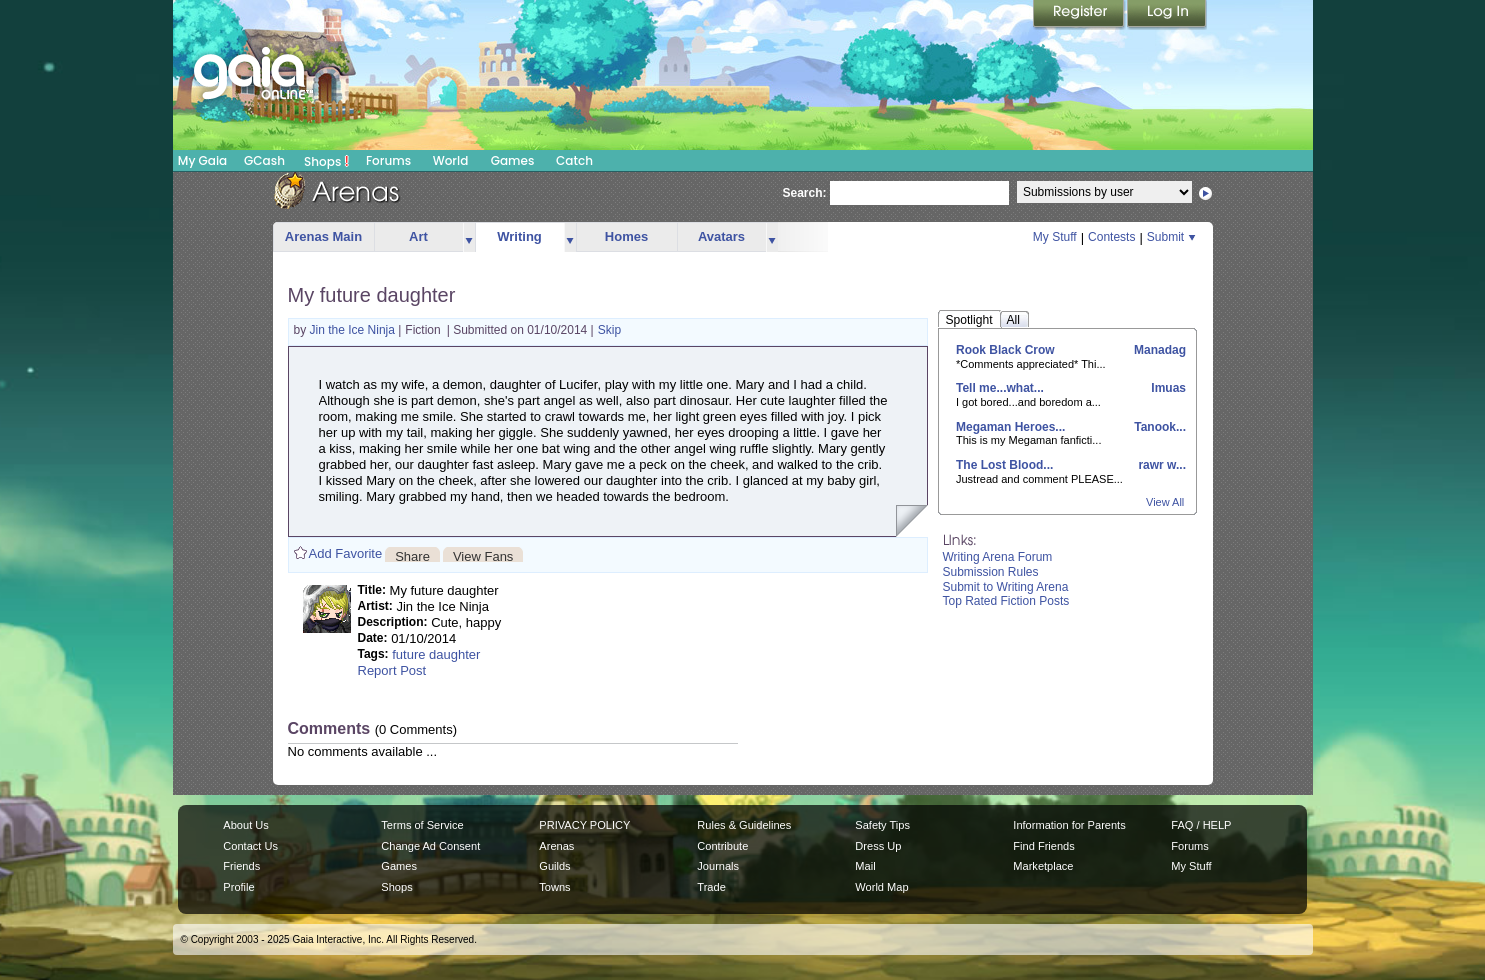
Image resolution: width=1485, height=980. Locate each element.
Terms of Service (422, 825)
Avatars (721, 236)
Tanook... (1158, 427)
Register (1080, 15)
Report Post (392, 670)
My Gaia (202, 160)
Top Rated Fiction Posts (1006, 601)
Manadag (1158, 350)
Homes (626, 236)
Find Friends (1043, 846)
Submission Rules (991, 572)
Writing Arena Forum (998, 557)
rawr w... (1160, 465)
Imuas (1167, 388)
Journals (718, 866)
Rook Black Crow (1005, 350)
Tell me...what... (1000, 388)
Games (513, 160)
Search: (805, 193)
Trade (711, 887)
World (451, 160)
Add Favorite (346, 553)
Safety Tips (882, 825)
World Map (881, 887)
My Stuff (1055, 237)
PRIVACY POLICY (584, 825)
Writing (519, 236)
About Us (245, 825)
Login (1167, 15)
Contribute (722, 846)
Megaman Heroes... (1010, 427)
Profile (238, 887)
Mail (865, 866)
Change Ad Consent (430, 846)
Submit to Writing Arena (1006, 587)
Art (418, 236)
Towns (554, 887)
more (469, 237)
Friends (241, 866)
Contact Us (250, 846)
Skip (609, 330)
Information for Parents (1069, 825)
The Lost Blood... (1004, 465)
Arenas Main (323, 236)
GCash (264, 160)
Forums (388, 160)
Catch (574, 160)
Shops (326, 161)
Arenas (556, 846)
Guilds (554, 866)
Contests (1111, 237)
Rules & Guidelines (744, 825)
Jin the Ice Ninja (354, 330)
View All (1165, 502)
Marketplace (1043, 866)
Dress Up (878, 846)
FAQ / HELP (1201, 825)
